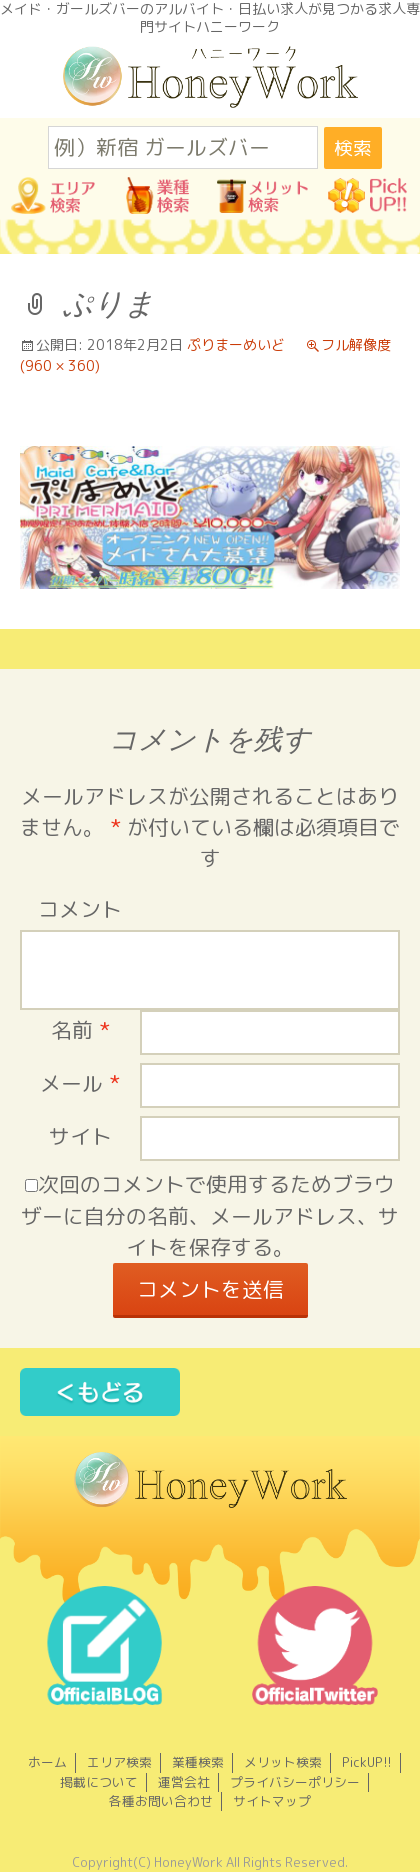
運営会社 (184, 1782)
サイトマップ (272, 1801)
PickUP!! (367, 1762)
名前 (80, 1030)
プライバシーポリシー (295, 1782)
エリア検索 (119, 1762)
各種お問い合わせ (161, 1801)
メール (80, 1083)
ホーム (47, 1762)
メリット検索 (283, 1762)
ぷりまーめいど (236, 344)
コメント (80, 909)
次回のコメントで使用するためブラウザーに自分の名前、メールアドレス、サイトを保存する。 (210, 1215)
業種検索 (198, 1762)
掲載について (99, 1782)
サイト (80, 1136)
